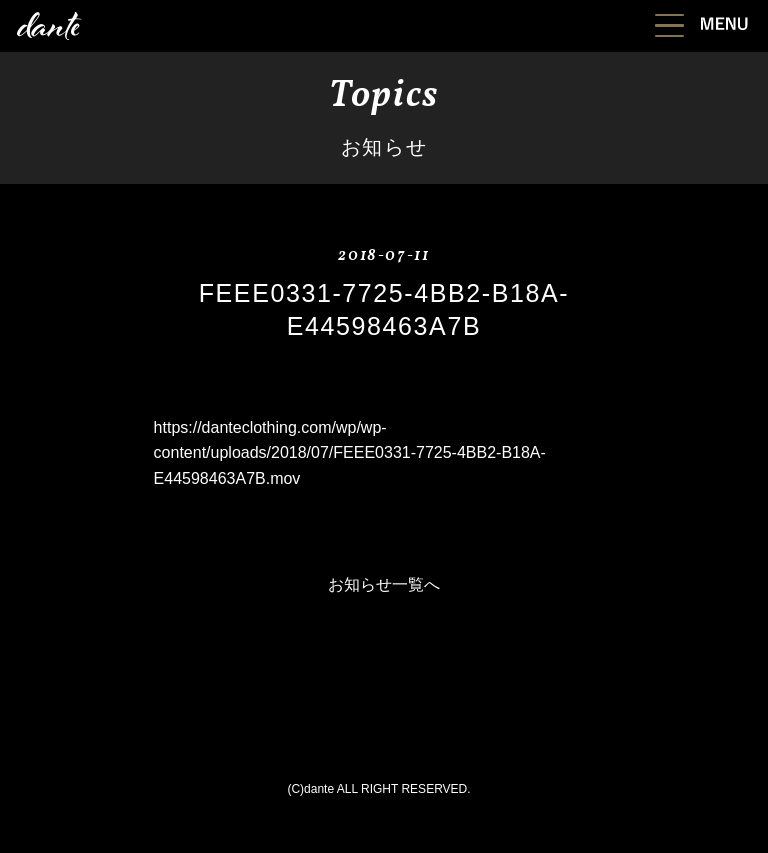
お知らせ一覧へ (384, 584)
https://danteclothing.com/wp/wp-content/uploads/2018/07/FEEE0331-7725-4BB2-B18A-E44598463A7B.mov (350, 453)
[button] (701, 23)
